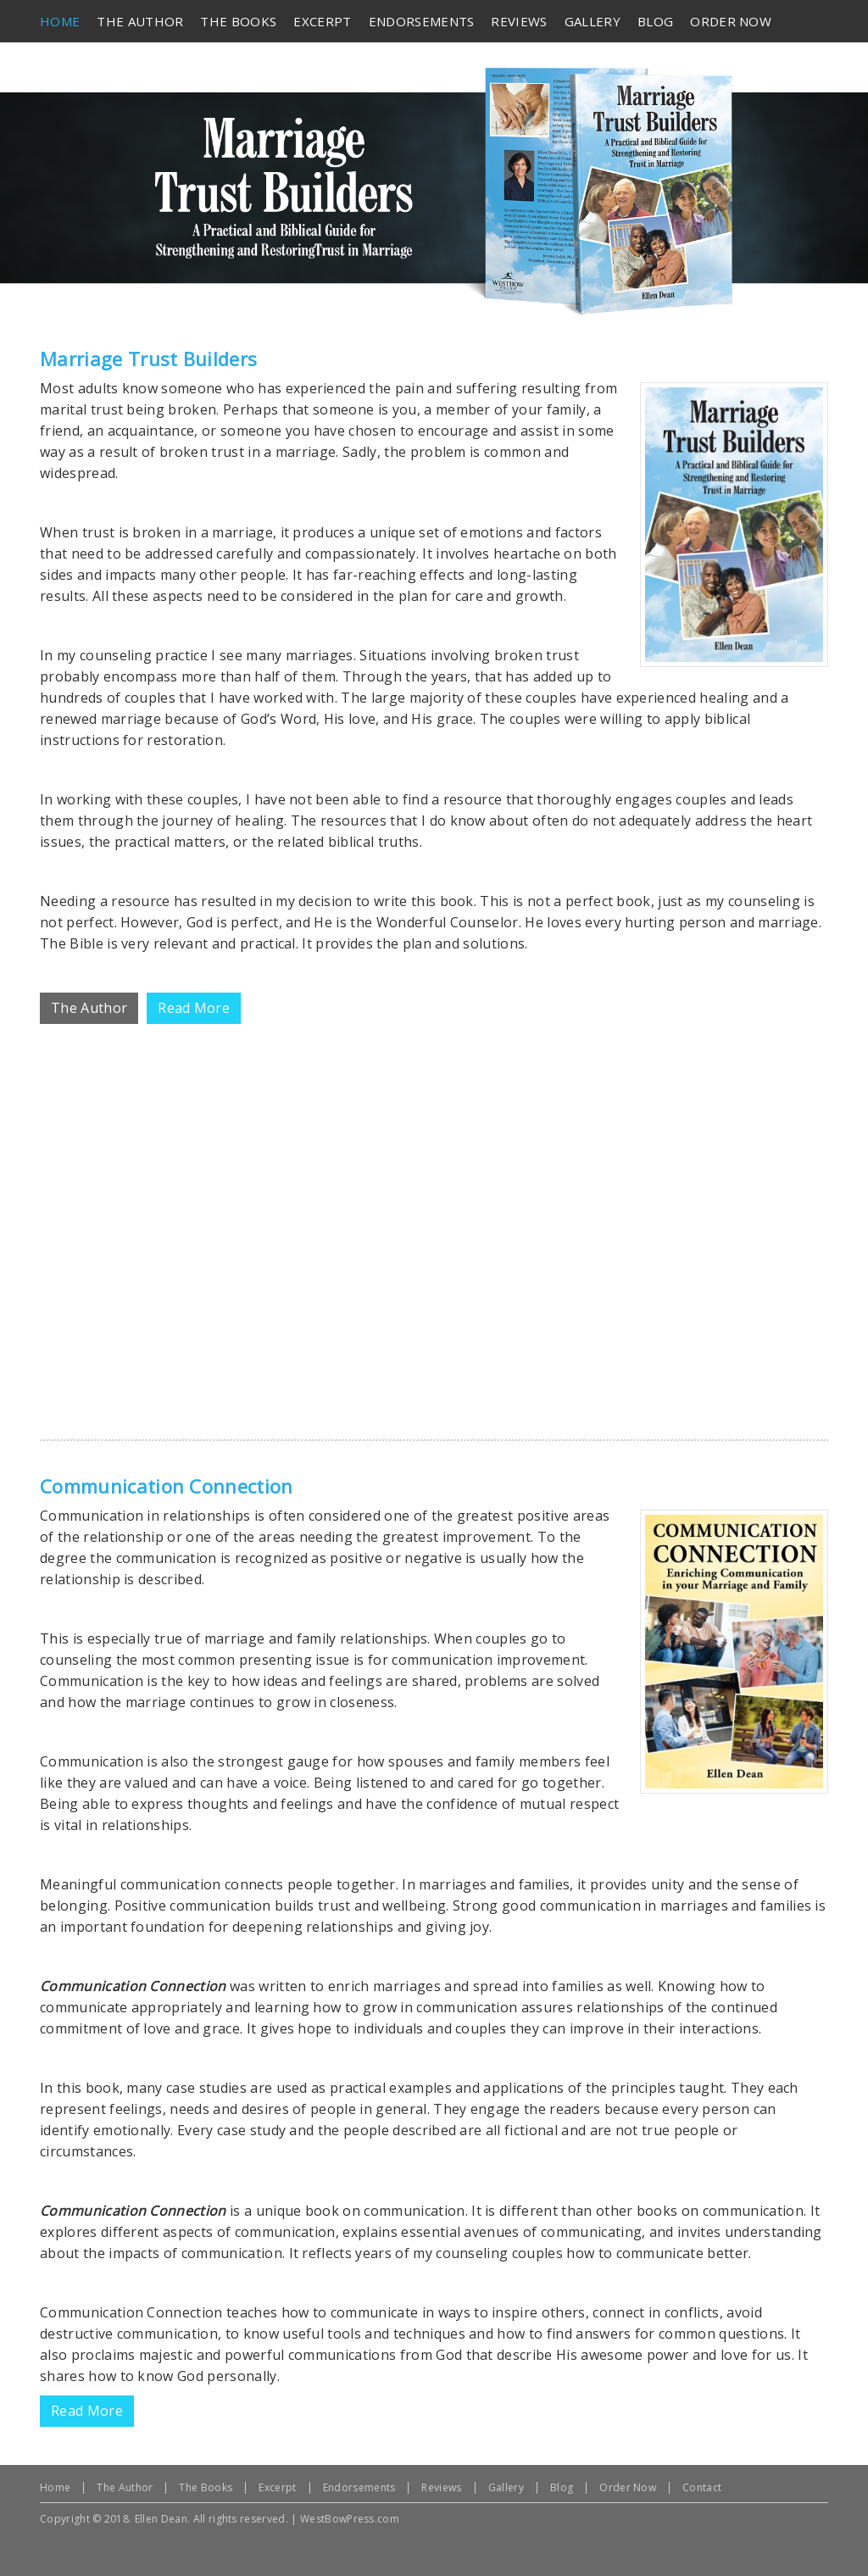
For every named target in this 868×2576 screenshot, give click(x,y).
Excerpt (277, 2487)
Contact (701, 2487)
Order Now (627, 2487)
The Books (205, 2487)
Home (55, 2487)
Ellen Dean (161, 2519)
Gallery (506, 2487)
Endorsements (359, 2487)
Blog (561, 2487)
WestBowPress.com (349, 2519)
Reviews (441, 2487)
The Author (125, 2487)
